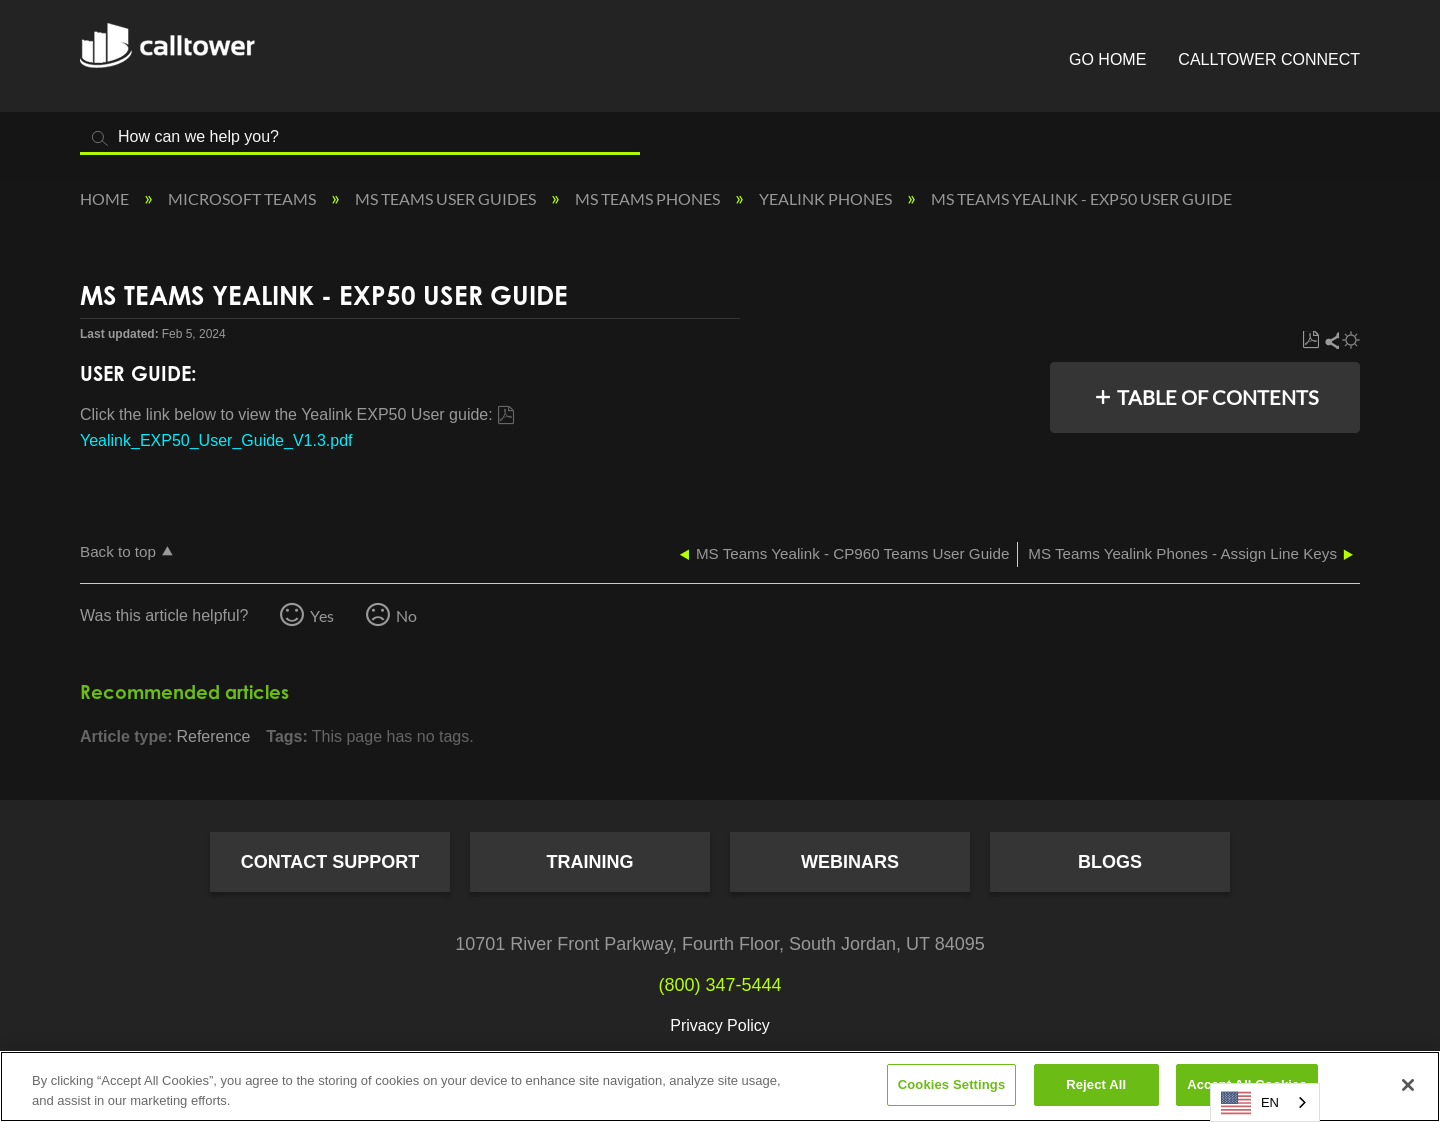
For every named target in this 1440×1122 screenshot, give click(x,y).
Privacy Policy (720, 1025)
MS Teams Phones (649, 198)
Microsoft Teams (243, 198)
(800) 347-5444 (719, 985)
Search (100, 138)
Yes (322, 615)
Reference (213, 736)
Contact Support (330, 862)
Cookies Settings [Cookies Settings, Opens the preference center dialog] (952, 1084)
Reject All (1096, 1084)
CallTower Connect (1269, 59)
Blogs (1110, 862)
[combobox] (1265, 1102)
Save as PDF (1310, 340)
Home (106, 198)
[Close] (1408, 1085)
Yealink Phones (827, 198)
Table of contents (1218, 397)
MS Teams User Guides (447, 198)
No (406, 615)
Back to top (118, 551)
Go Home (1107, 59)
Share (1331, 340)
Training (590, 862)
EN (1250, 1103)
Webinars (850, 862)
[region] (720, 1086)
